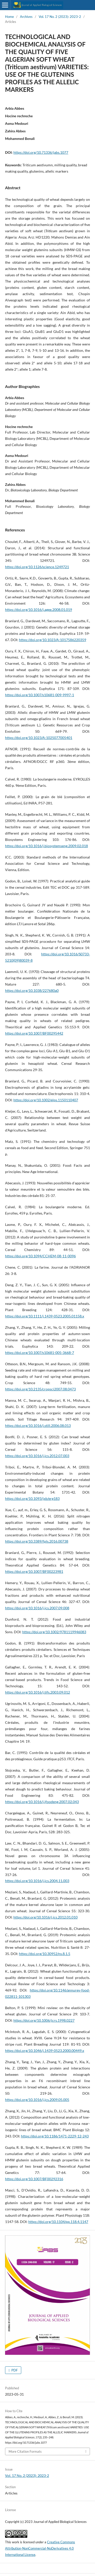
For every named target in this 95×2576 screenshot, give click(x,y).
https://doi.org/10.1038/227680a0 (32, 990)
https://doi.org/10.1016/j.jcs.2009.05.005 (37, 2099)
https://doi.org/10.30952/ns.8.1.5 (44, 1953)
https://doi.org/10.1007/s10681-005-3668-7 (39, 1352)
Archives (26, 17)
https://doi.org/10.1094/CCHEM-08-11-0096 (40, 1256)
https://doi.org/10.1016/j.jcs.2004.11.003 (37, 1881)
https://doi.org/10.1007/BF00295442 (34, 1033)
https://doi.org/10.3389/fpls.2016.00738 (36, 1541)
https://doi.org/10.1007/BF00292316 (34, 2179)
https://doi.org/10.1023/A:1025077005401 (38, 737)
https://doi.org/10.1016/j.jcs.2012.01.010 (45, 1917)
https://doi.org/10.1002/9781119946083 (54, 1632)
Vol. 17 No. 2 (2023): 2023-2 (60, 17)
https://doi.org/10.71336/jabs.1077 (40, 152)
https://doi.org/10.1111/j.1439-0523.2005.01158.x (44, 1316)
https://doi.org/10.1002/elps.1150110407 (45, 1100)
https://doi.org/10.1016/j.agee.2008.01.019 (38, 609)
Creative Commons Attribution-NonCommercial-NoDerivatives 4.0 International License (40, 2548)
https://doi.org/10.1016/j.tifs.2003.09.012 (37, 1692)
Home (9, 17)
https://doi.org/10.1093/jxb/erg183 (32, 1498)
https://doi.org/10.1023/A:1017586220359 (52, 640)
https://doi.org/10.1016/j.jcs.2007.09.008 (37, 1608)
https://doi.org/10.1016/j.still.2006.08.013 (38, 1425)
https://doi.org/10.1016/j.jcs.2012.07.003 (37, 1456)
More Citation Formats (25, 2451)
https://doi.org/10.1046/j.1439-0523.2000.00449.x (44, 2050)
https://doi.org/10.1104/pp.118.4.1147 (58, 2221)
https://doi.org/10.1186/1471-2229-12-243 (55, 2136)
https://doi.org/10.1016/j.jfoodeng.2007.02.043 (42, 1802)
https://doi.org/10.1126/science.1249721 (37, 567)
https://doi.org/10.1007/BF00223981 (34, 1571)
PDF (14, 2370)
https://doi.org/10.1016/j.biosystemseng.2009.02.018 (46, 846)
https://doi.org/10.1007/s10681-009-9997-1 (39, 695)
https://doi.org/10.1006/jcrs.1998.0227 (44, 2020)
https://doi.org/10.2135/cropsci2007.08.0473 (40, 1389)
